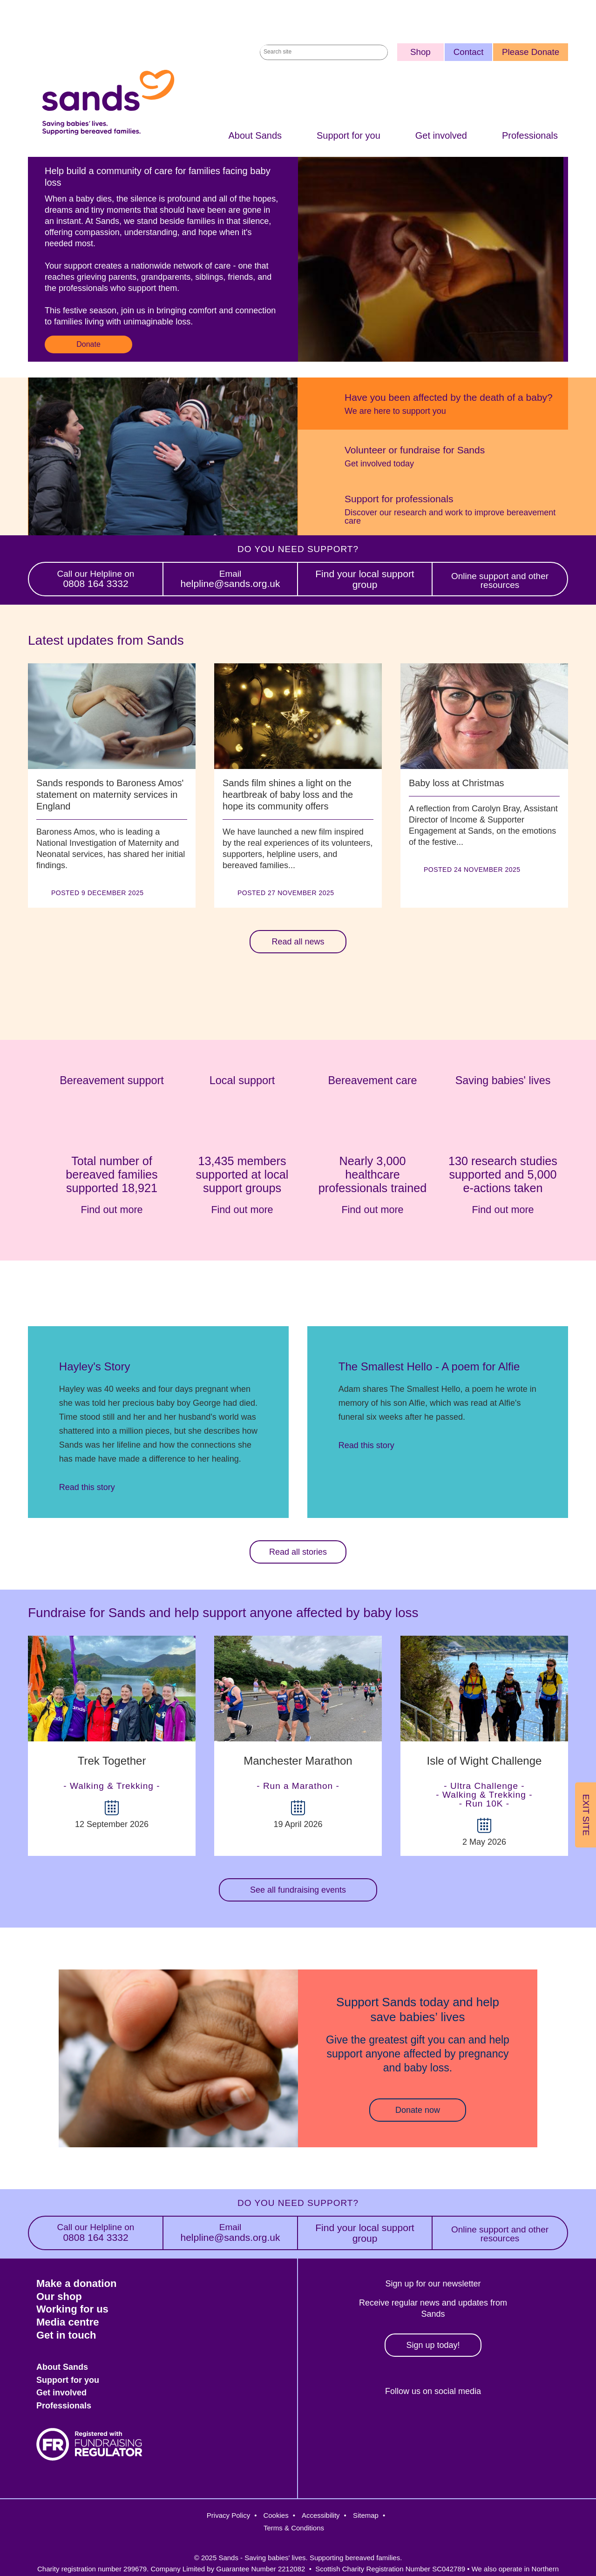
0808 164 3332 (96, 579)
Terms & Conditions (294, 2528)
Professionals (530, 136)
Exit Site (586, 1814)
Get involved (441, 136)
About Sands (255, 136)
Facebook (349, 2423)
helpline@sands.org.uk (230, 579)
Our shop (59, 2296)
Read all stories (298, 1552)
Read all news (297, 942)
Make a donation (76, 2283)
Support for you (348, 136)
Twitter (389, 2423)
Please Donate (530, 52)
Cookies (275, 2515)
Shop (420, 52)
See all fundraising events (298, 1890)
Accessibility (321, 2515)
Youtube (510, 2423)
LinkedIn (470, 2423)
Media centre (67, 2322)
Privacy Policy (228, 2515)
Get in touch (66, 2335)
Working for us (72, 2309)
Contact (469, 52)
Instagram (430, 2423)
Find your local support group (364, 579)
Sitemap (366, 2515)
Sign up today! (433, 2345)
